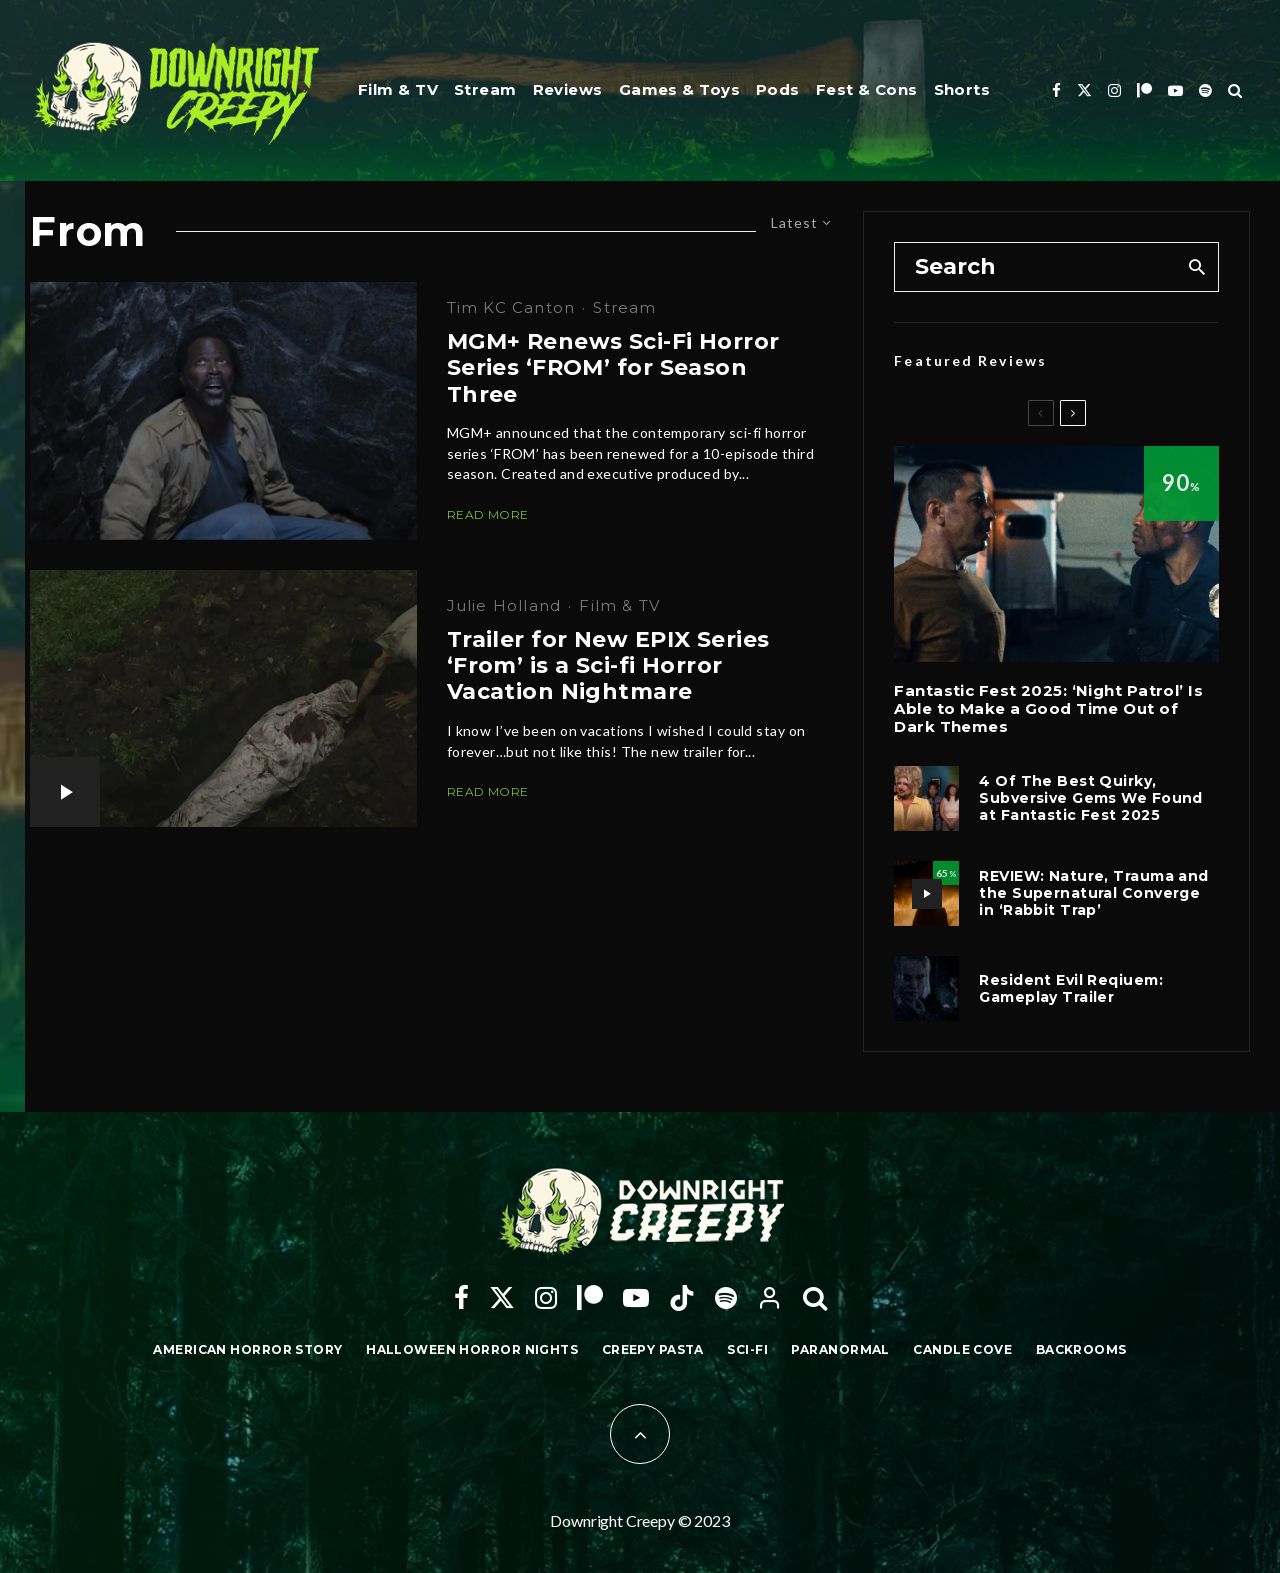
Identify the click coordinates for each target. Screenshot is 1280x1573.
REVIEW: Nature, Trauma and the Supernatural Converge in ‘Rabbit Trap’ (1093, 893)
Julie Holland (504, 605)
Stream (485, 89)
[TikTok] (682, 1298)
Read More (488, 514)
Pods (778, 89)
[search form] (1035, 267)
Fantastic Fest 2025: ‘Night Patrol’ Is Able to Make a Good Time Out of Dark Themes (1048, 709)
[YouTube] (1175, 90)
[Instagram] (1114, 90)
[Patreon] (1144, 90)
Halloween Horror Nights (472, 1349)
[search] (1196, 267)
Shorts (962, 89)
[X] (1084, 90)
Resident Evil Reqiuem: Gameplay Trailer (1071, 989)
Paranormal (840, 1349)
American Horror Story (247, 1349)
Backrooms (1081, 1349)
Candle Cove (962, 1349)
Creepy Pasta (653, 1349)
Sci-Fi (747, 1349)
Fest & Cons (867, 89)
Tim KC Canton (511, 307)
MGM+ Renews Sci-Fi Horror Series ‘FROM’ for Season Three (613, 368)
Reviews (568, 89)
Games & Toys (679, 89)
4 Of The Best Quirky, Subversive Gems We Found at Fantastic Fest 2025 (1091, 798)
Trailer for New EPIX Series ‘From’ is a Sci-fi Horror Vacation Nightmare (608, 666)
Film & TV (398, 89)
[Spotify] (1205, 90)
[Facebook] (1056, 90)
